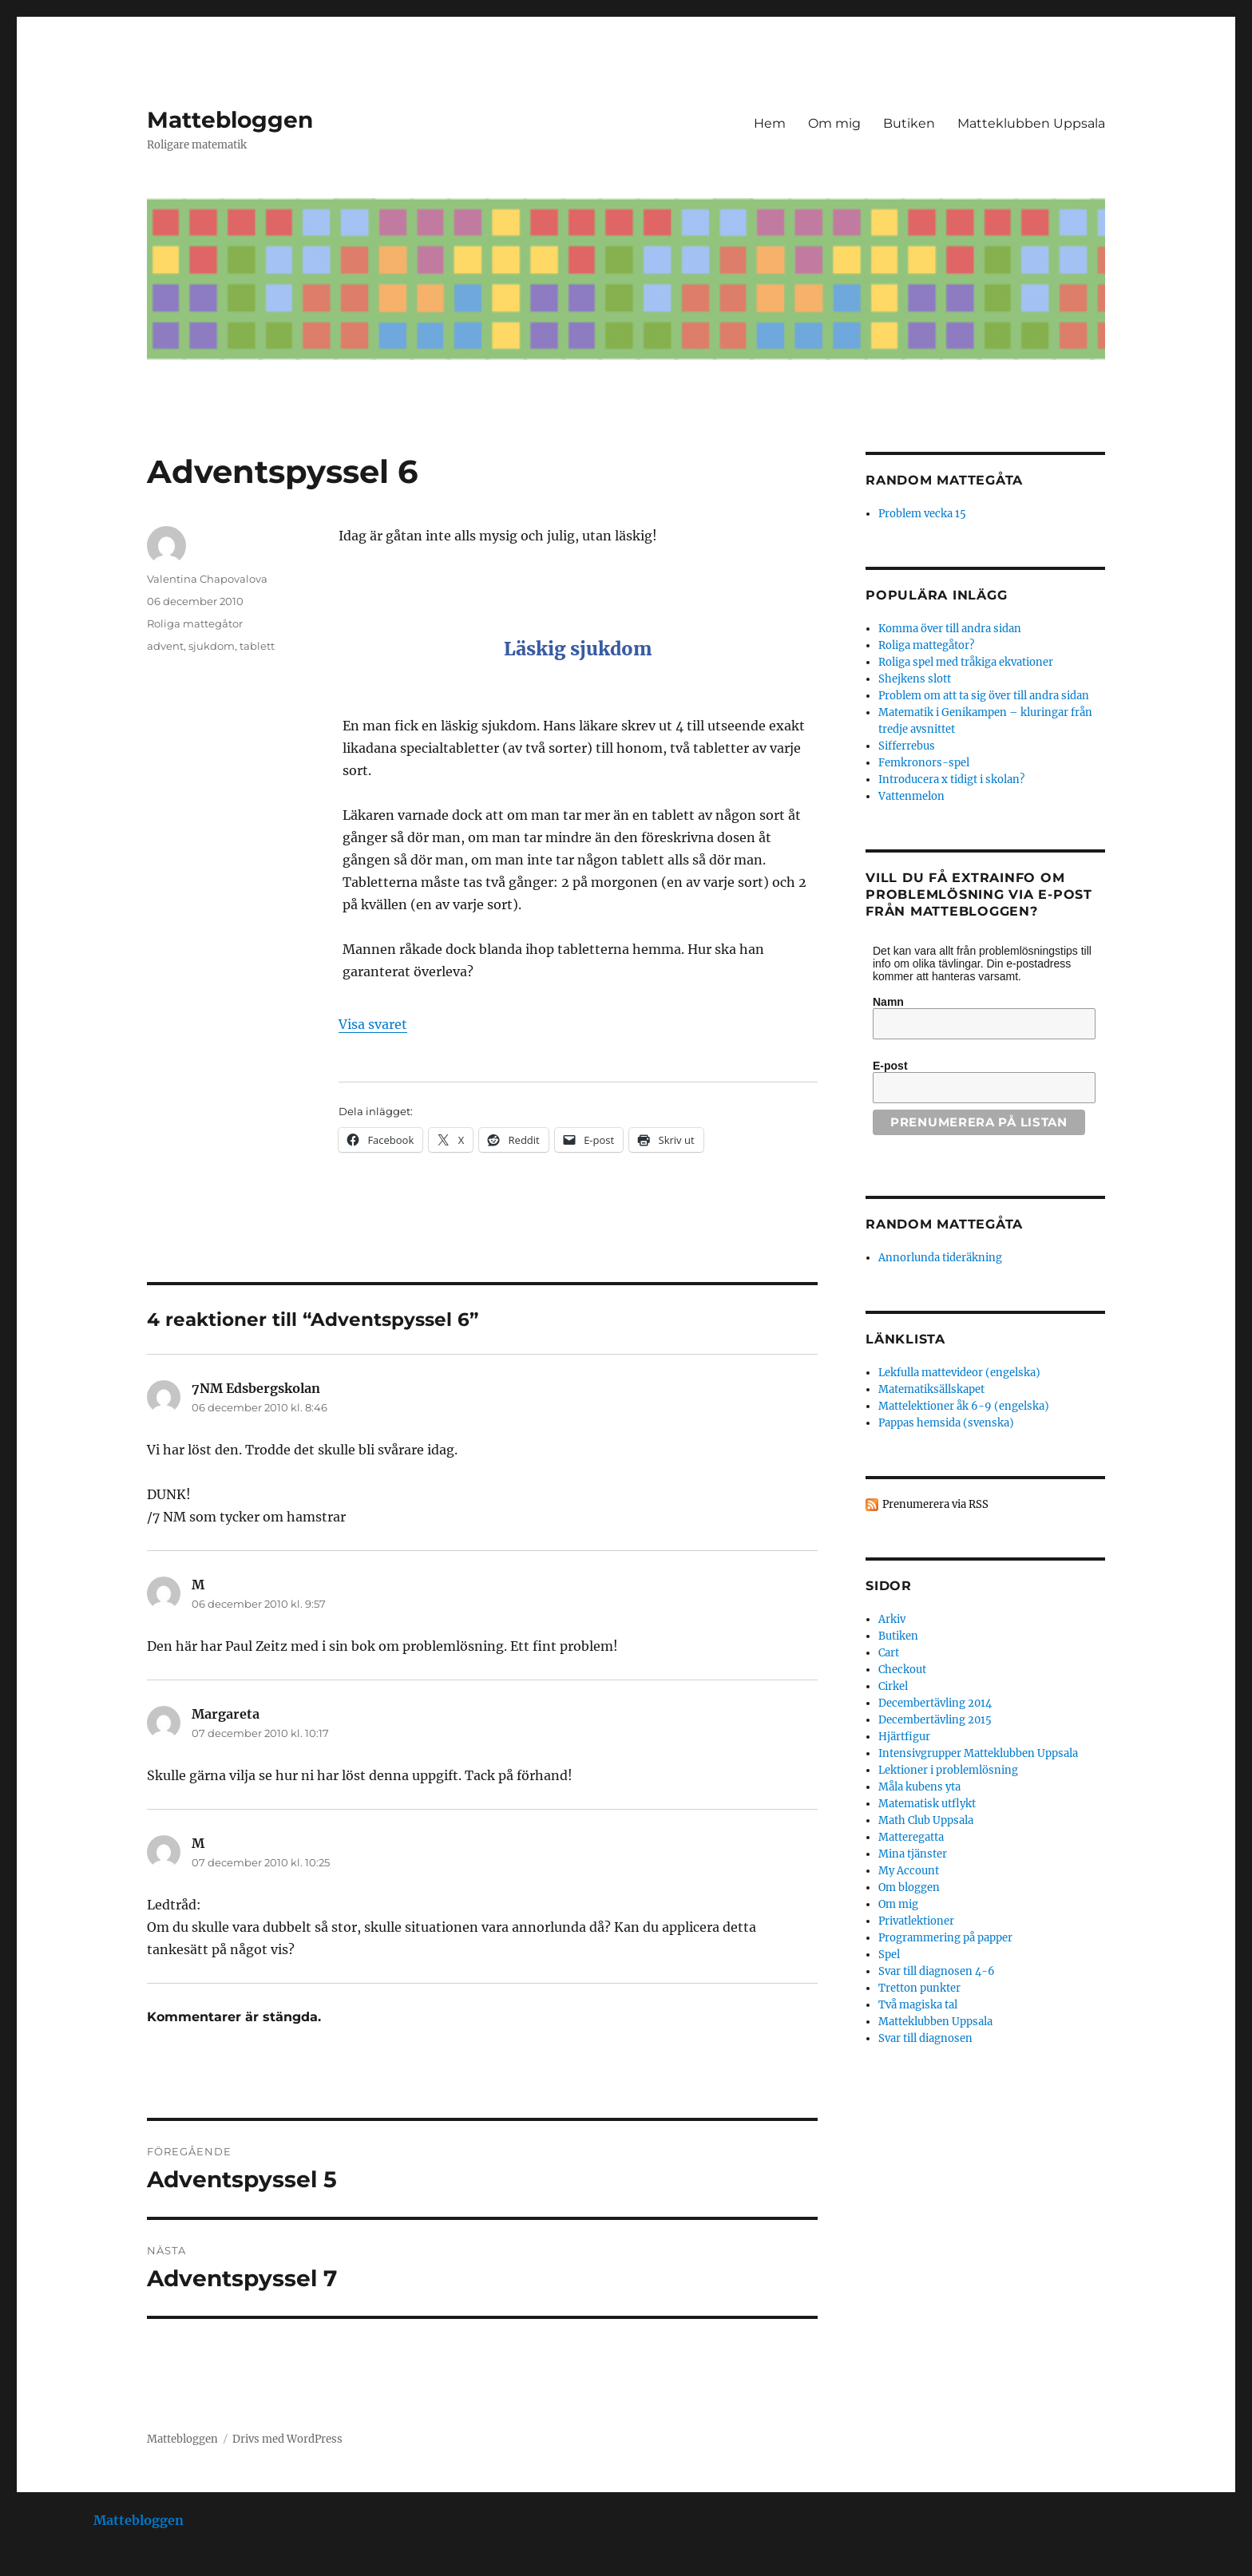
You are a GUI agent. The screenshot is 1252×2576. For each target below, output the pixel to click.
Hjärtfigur (904, 1736)
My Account (908, 1871)
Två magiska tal (917, 2005)
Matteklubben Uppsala (1031, 123)
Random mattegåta (944, 1224)
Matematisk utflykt (927, 1803)
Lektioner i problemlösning (948, 1770)
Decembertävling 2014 (935, 1703)
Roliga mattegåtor (195, 623)
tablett (257, 645)
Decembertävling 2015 (935, 1720)
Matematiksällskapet (931, 1389)
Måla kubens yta (919, 1787)
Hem (770, 123)
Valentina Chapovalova (207, 578)
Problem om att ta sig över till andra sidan (983, 695)
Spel (889, 1954)
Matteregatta (911, 1837)
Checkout (902, 1669)
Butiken (909, 123)
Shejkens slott (914, 679)
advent (165, 645)
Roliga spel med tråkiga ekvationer (965, 662)
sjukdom (211, 645)
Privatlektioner (916, 1921)
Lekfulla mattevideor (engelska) (959, 1372)
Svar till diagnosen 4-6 (936, 1971)
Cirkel (893, 1686)
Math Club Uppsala (925, 1820)
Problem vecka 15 (922, 513)
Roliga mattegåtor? (926, 645)
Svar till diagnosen (925, 2038)
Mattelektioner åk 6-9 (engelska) (963, 1406)
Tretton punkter (919, 1988)
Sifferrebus (906, 746)
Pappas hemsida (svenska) (946, 1423)
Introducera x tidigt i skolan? (951, 779)
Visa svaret (373, 1024)
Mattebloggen (230, 119)
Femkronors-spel (923, 763)
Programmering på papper (945, 1938)
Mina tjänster (912, 1854)
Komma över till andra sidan (949, 628)
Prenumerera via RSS (935, 1504)
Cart (888, 1653)
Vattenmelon (911, 796)
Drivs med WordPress (287, 2439)
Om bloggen (909, 1887)
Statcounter (38, 2565)
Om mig (834, 123)
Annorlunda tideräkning (940, 1257)
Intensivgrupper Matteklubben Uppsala (978, 1753)
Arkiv (891, 1619)
